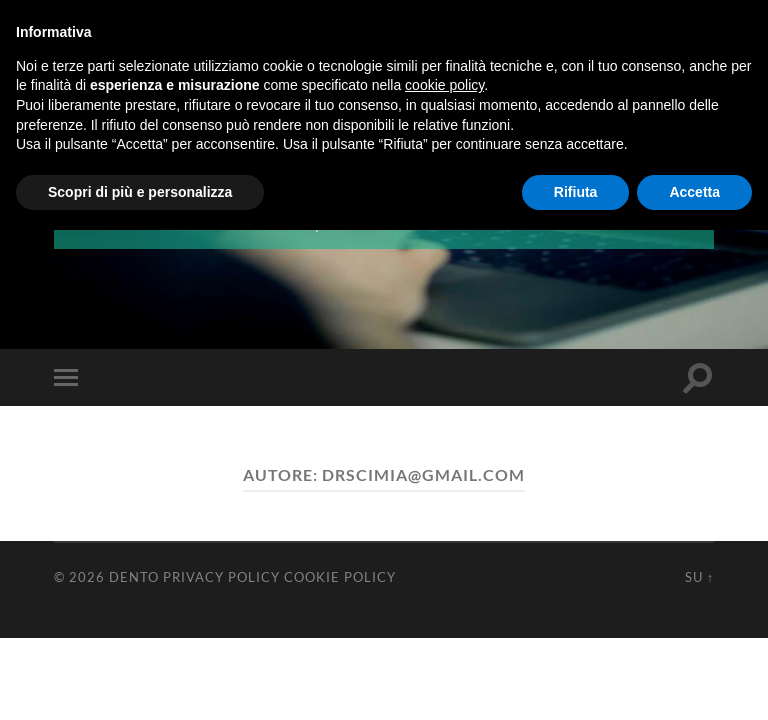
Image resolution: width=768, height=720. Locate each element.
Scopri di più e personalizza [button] (140, 192)
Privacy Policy (221, 577)
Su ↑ (699, 577)
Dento (134, 577)
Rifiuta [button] (576, 192)
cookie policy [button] (444, 85)
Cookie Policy (340, 577)
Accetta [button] (694, 192)
